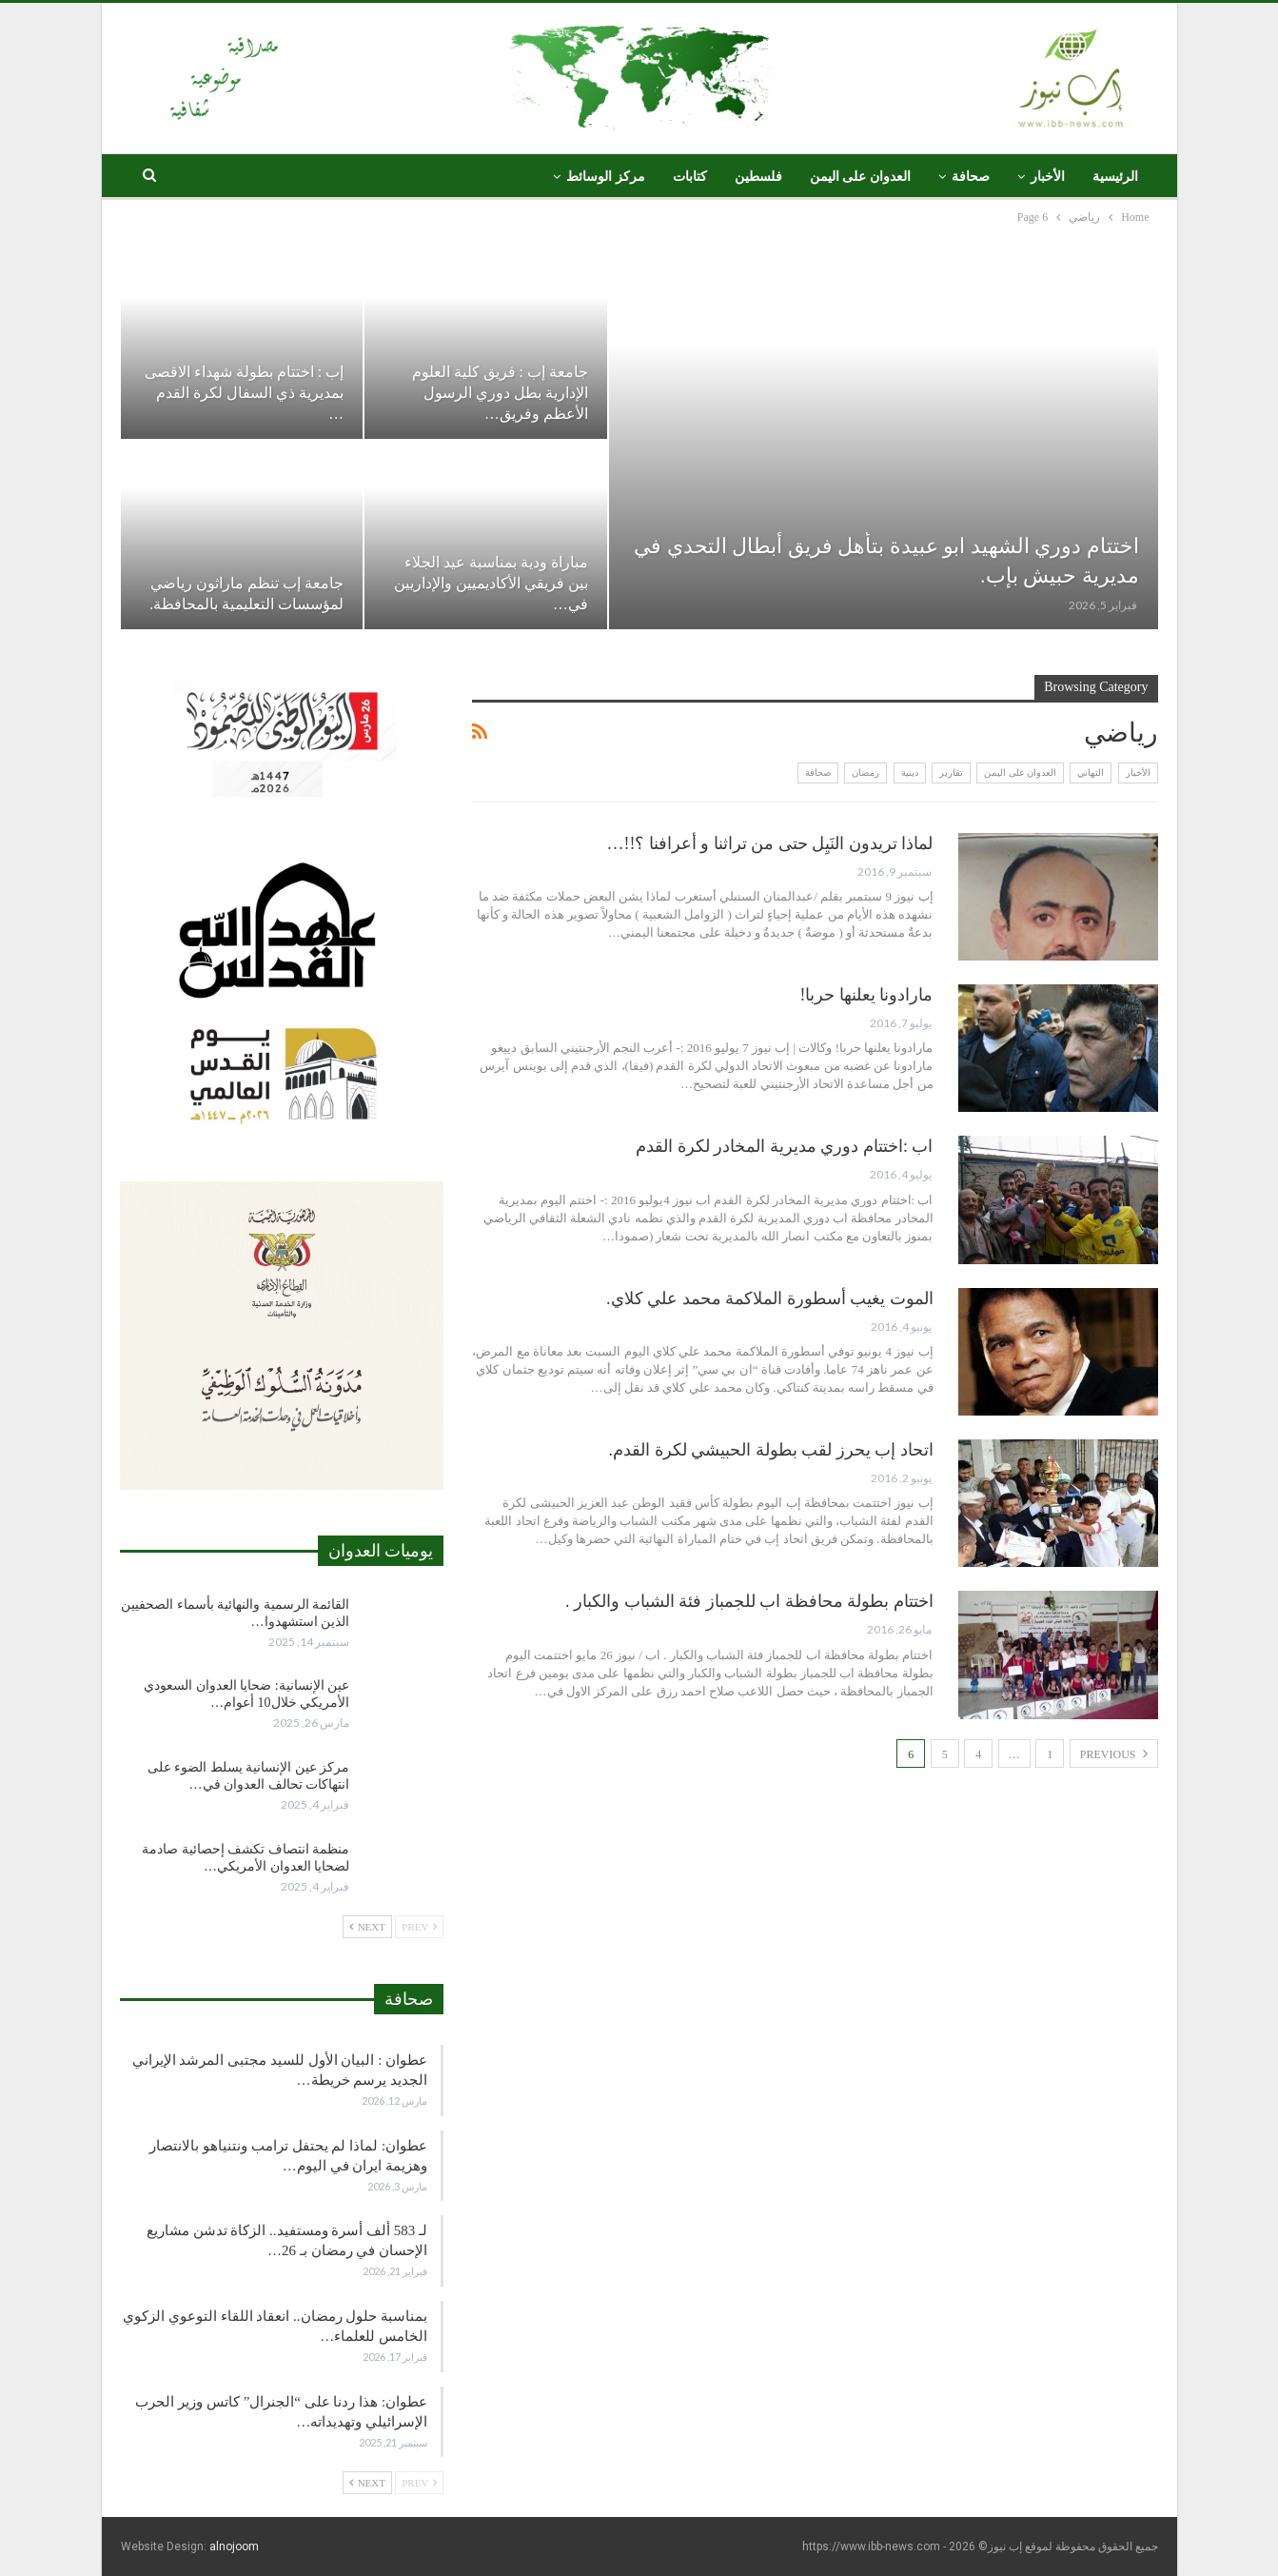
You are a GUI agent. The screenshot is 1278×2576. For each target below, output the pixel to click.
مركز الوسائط (605, 176)
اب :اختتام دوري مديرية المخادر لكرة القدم (784, 1146)
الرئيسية (1115, 176)
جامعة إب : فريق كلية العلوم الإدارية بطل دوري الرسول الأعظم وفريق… (500, 393)
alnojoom (234, 2546)
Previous (1114, 1753)
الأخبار (1048, 176)
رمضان (865, 772)
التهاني (1090, 772)
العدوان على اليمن (860, 176)
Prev (419, 1926)
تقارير (951, 772)
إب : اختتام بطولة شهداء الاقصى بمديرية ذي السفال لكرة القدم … (244, 393)
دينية (909, 772)
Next (367, 1926)
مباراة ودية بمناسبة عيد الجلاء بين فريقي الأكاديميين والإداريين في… (489, 583)
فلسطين (758, 176)
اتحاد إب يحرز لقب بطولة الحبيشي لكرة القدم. (771, 1449)
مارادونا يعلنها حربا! (867, 994)
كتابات (690, 176)
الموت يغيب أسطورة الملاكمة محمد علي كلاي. (770, 1298)
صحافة (971, 176)
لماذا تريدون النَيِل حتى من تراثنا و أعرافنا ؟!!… (770, 843)
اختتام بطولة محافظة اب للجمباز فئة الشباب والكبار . (749, 1601)
